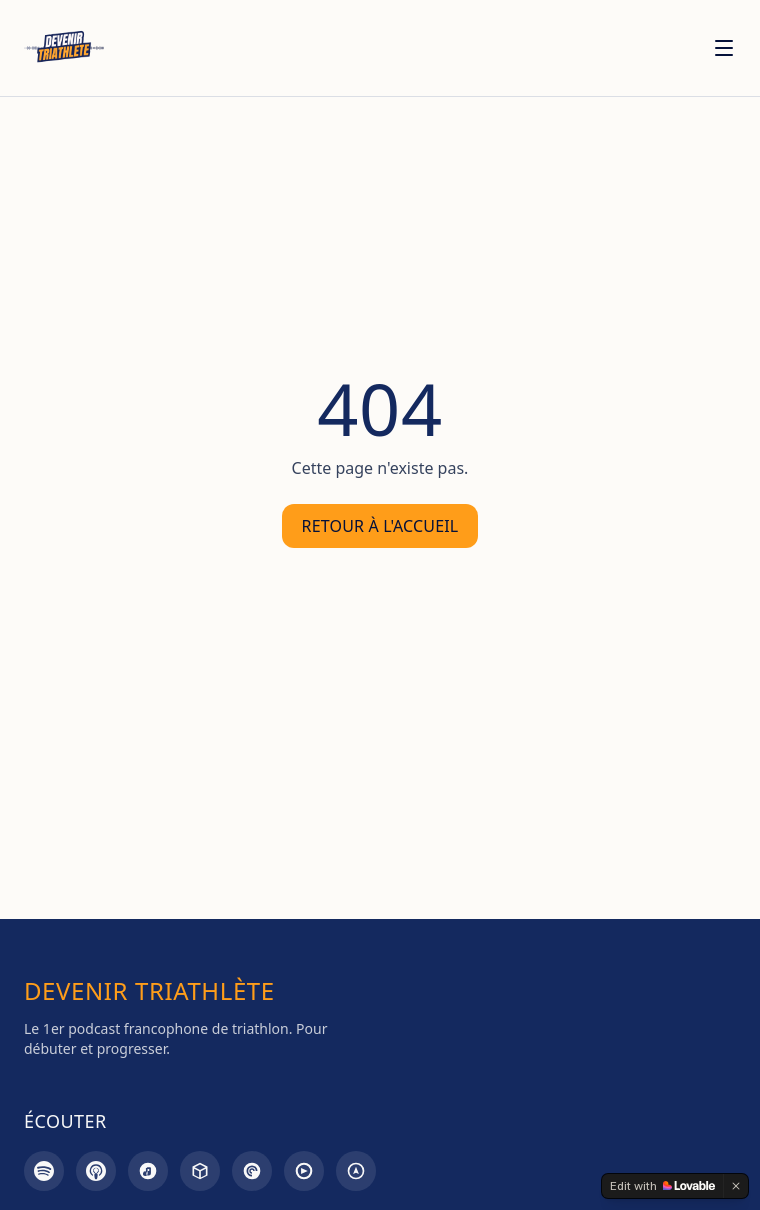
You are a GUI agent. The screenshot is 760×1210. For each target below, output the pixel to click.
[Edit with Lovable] (662, 1186)
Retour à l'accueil (380, 526)
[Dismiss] (736, 1186)
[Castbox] (200, 1171)
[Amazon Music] (148, 1171)
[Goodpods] (304, 1171)
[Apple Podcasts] (96, 1171)
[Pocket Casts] (252, 1171)
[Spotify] (44, 1171)
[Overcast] (356, 1171)
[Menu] (724, 48)
